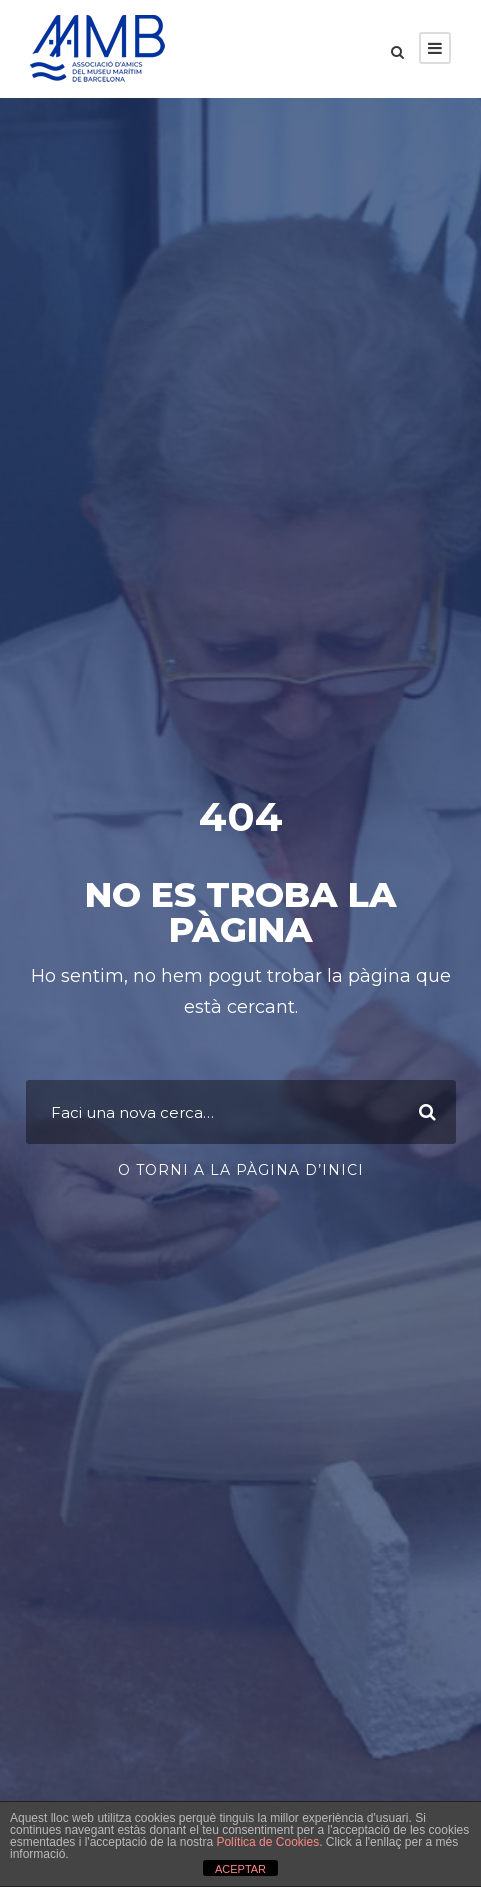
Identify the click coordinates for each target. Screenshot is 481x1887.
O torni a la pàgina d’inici (241, 1170)
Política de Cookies (267, 1842)
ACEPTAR (240, 1869)
